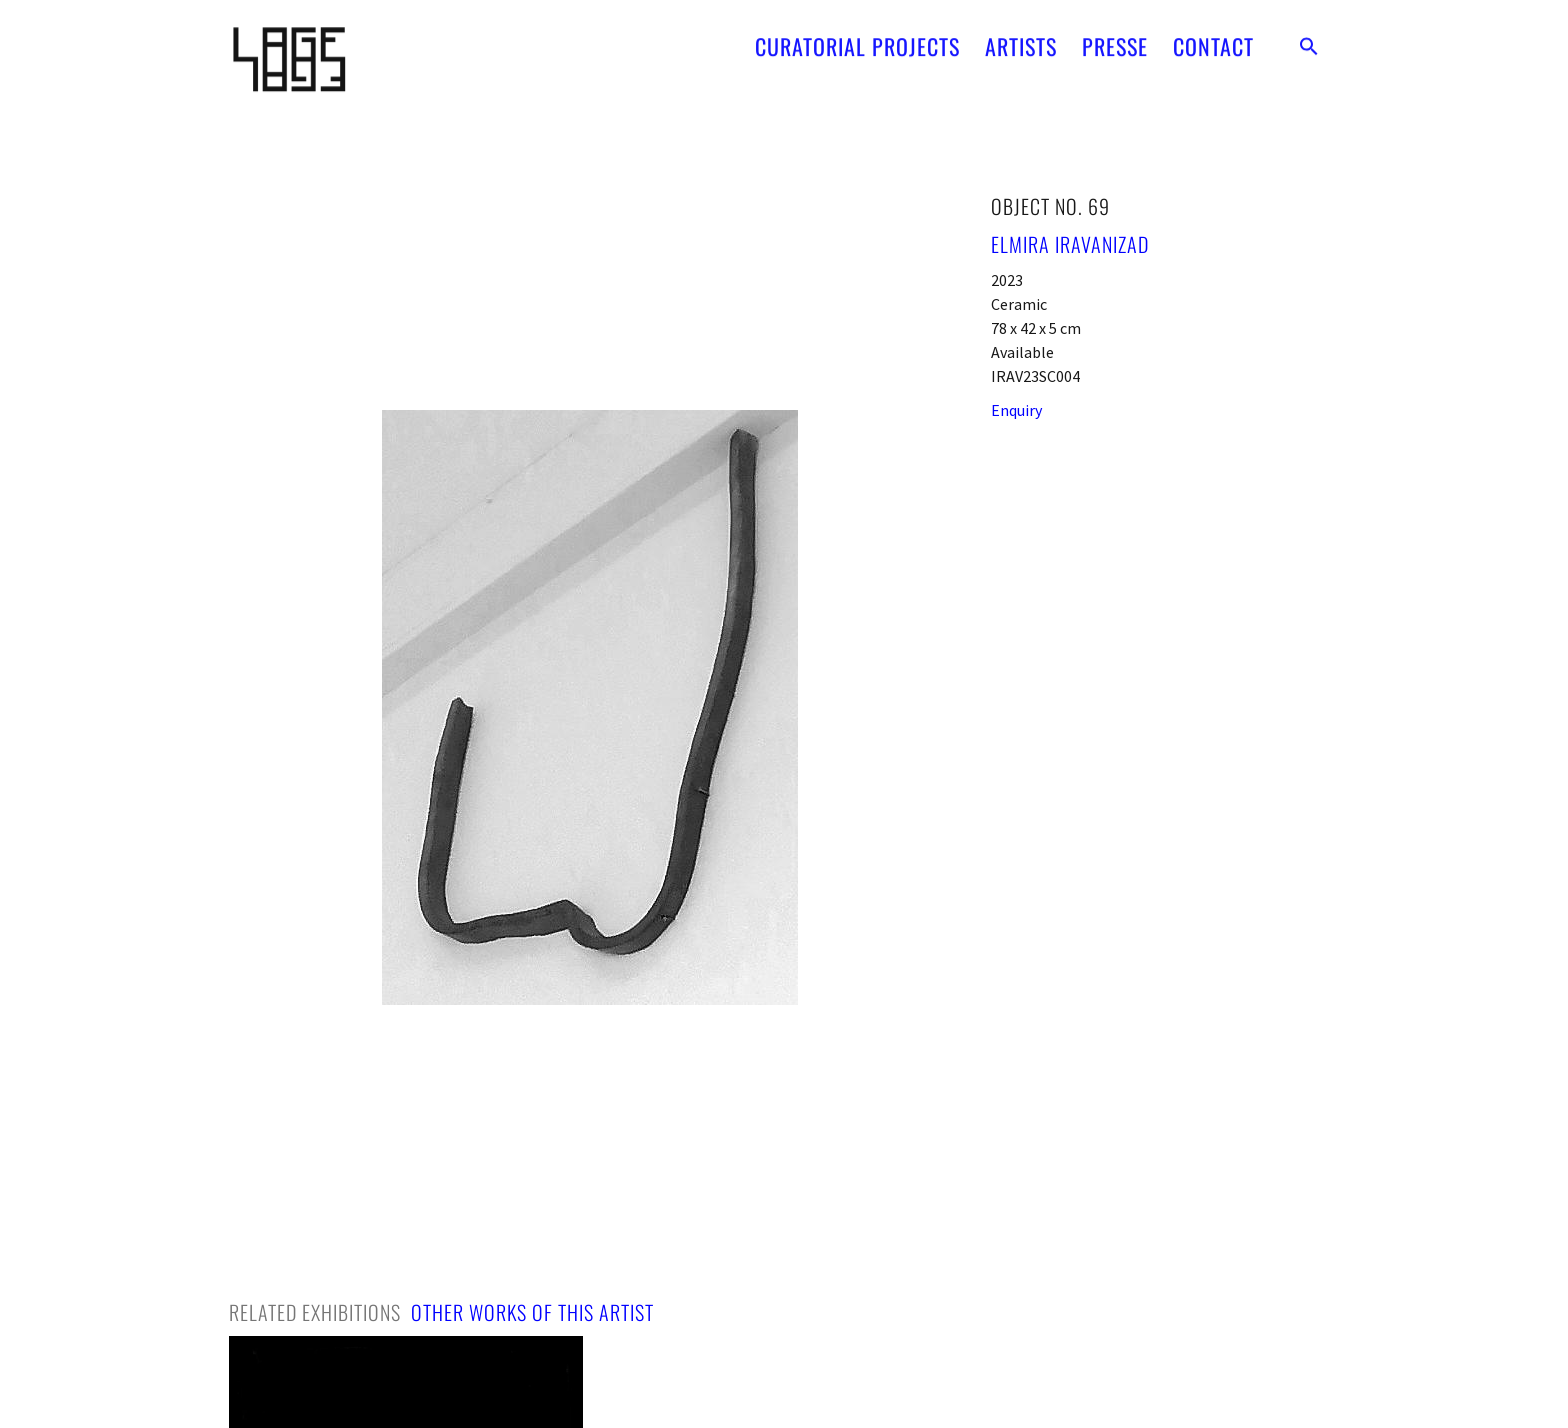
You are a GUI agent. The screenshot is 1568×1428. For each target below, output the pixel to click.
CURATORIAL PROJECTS (857, 38)
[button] (1309, 38)
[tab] (315, 1312)
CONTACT (1213, 38)
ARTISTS (1021, 38)
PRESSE (1115, 38)
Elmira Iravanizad (1070, 244)
